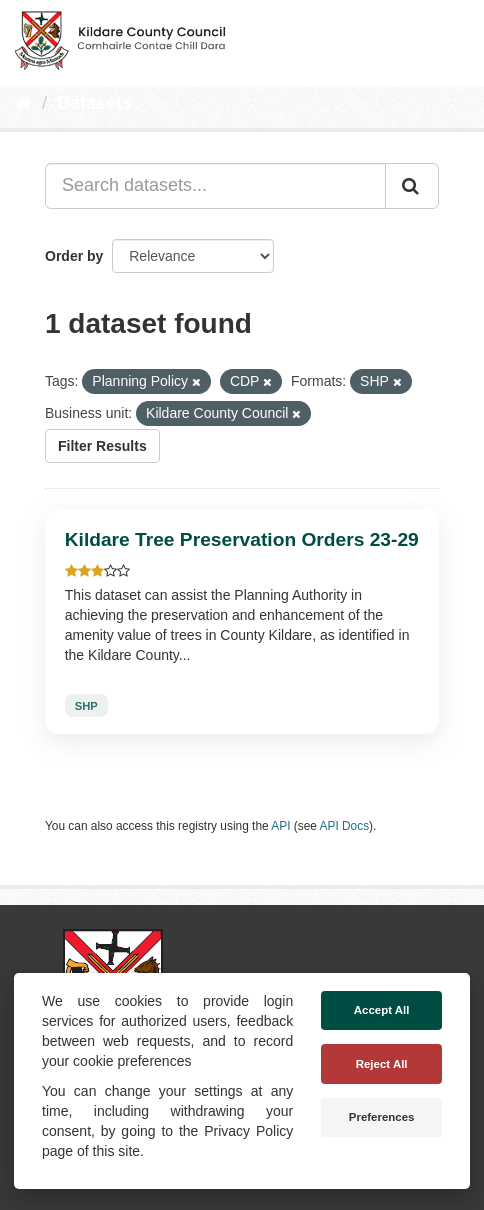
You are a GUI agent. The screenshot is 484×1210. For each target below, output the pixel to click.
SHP (86, 705)
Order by (74, 256)
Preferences (382, 1117)
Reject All (382, 1064)
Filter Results (102, 446)
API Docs (345, 826)
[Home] (23, 103)
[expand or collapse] (452, 38)
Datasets (94, 103)
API (280, 826)
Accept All (382, 1010)
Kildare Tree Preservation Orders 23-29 (242, 539)
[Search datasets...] (215, 186)
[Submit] (412, 186)
